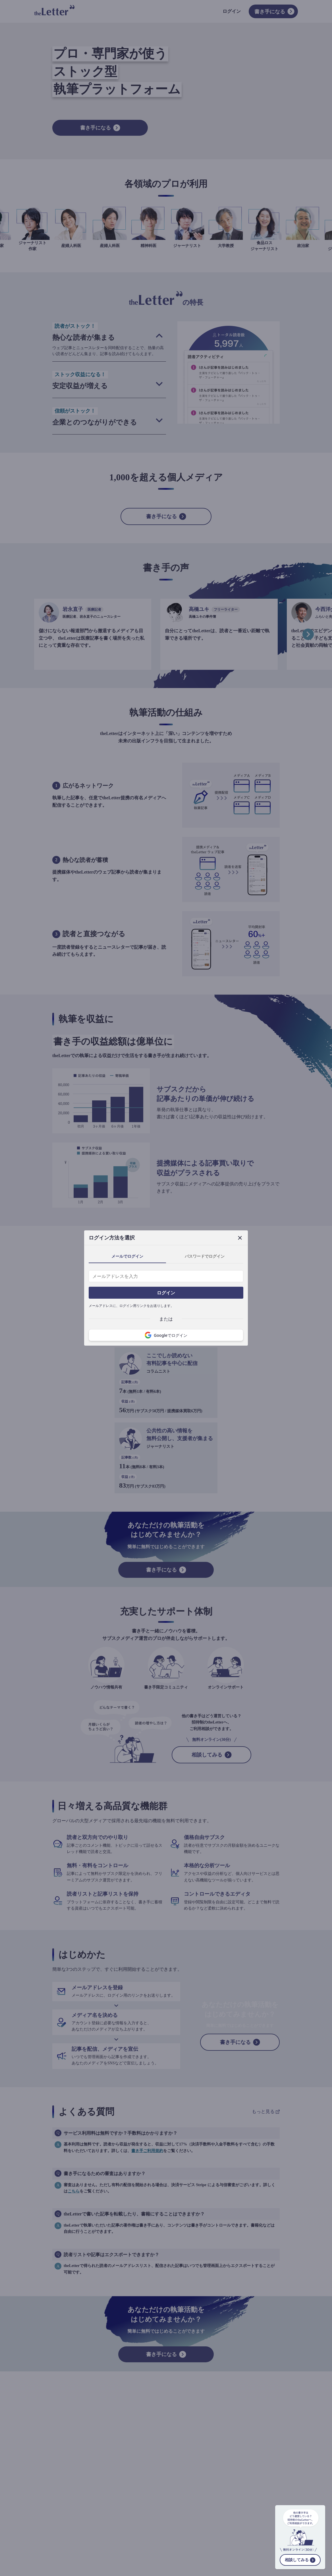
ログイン (166, 1293)
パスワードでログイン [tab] (205, 1256)
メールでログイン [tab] (127, 1256)
